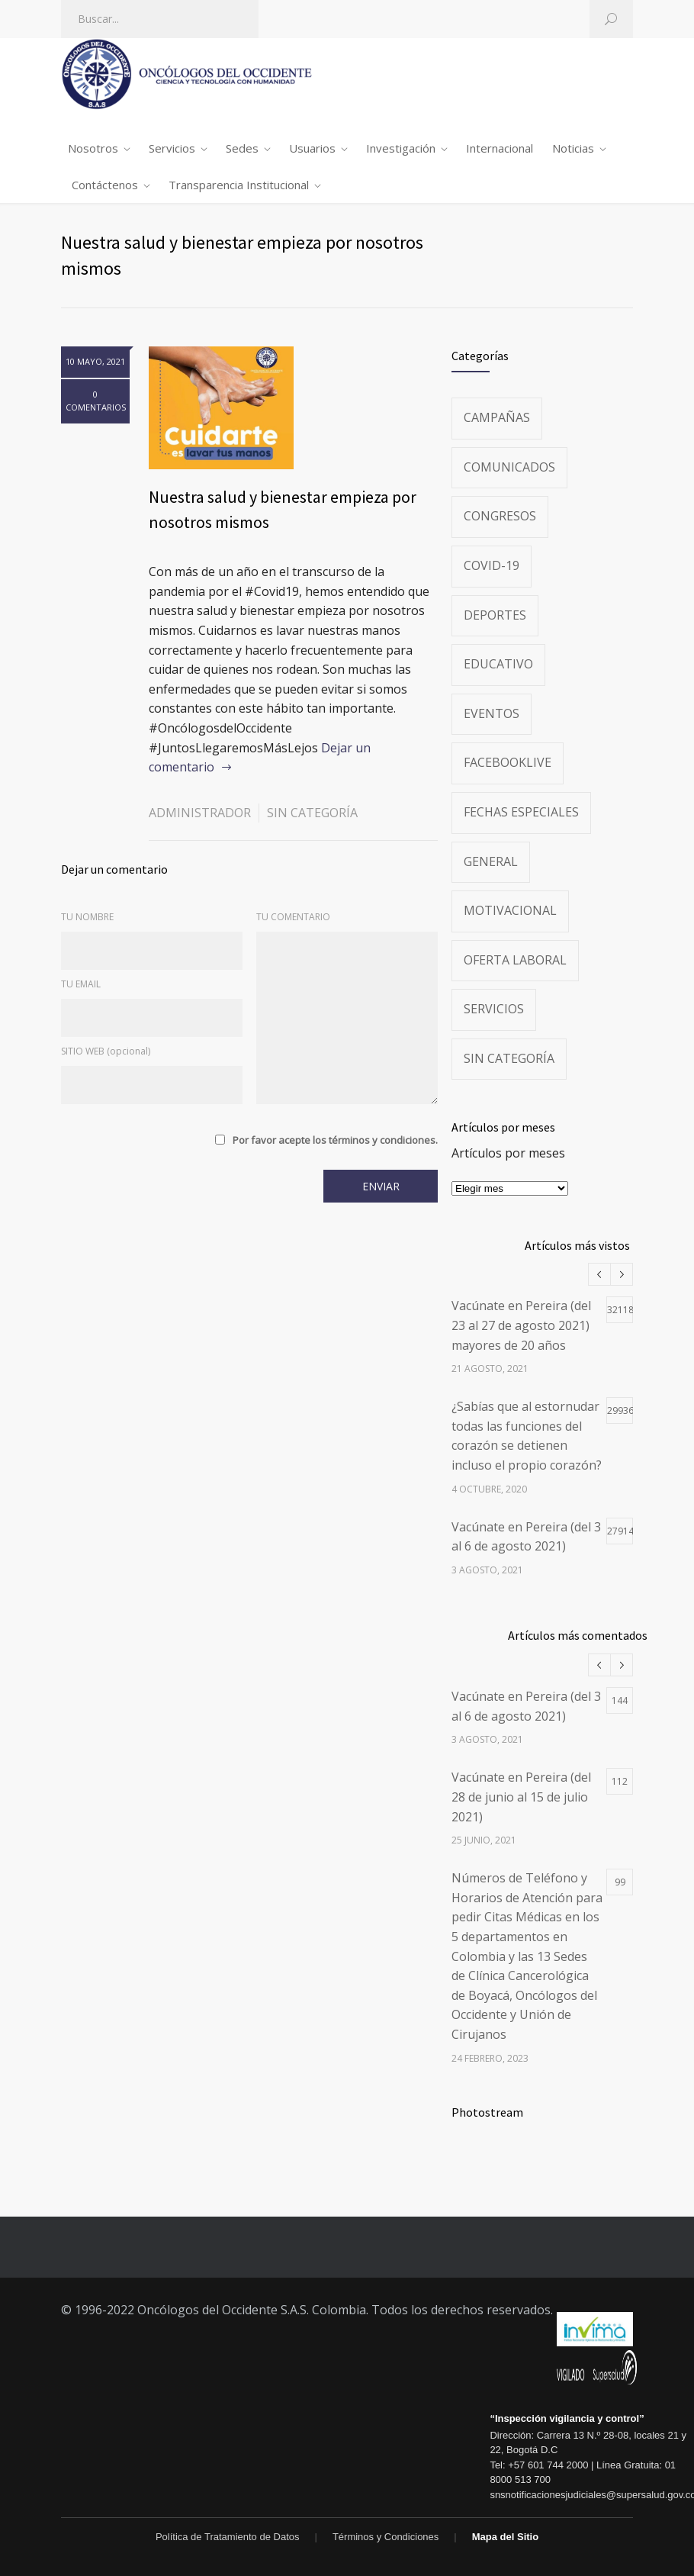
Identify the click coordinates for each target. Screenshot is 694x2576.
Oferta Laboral (515, 960)
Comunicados (509, 467)
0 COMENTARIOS (96, 401)
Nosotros (93, 148)
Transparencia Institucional (239, 184)
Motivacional (510, 910)
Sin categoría (312, 812)
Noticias (573, 148)
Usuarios (312, 148)
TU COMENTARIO (293, 916)
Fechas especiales (521, 811)
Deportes (495, 615)
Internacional (499, 148)
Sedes (242, 148)
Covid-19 (491, 565)
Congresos (500, 515)
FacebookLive (507, 762)
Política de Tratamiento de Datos (228, 2536)
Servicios (172, 148)
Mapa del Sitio (505, 2536)
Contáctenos (105, 184)
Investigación (400, 148)
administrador (200, 812)
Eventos (491, 713)
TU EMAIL (81, 983)
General (491, 861)
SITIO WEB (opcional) (105, 1051)
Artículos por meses (508, 1153)
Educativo (498, 663)
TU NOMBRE (87, 916)
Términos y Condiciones (386, 2536)
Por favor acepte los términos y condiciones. (335, 1140)
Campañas (497, 417)
